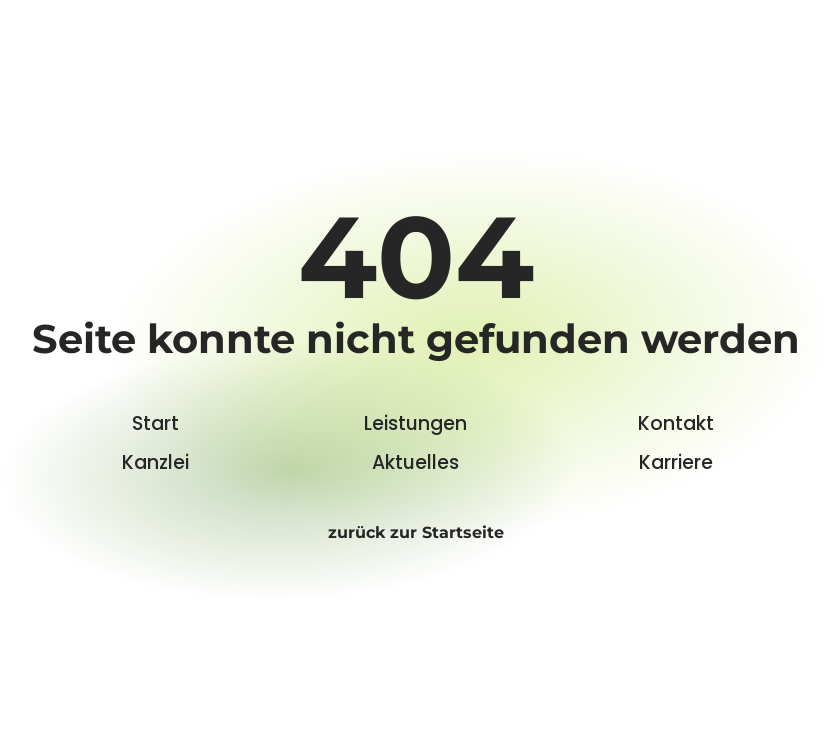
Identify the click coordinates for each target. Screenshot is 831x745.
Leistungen (415, 423)
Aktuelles (415, 462)
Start (155, 423)
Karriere (676, 462)
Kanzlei (155, 462)
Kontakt (676, 423)
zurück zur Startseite (416, 532)
